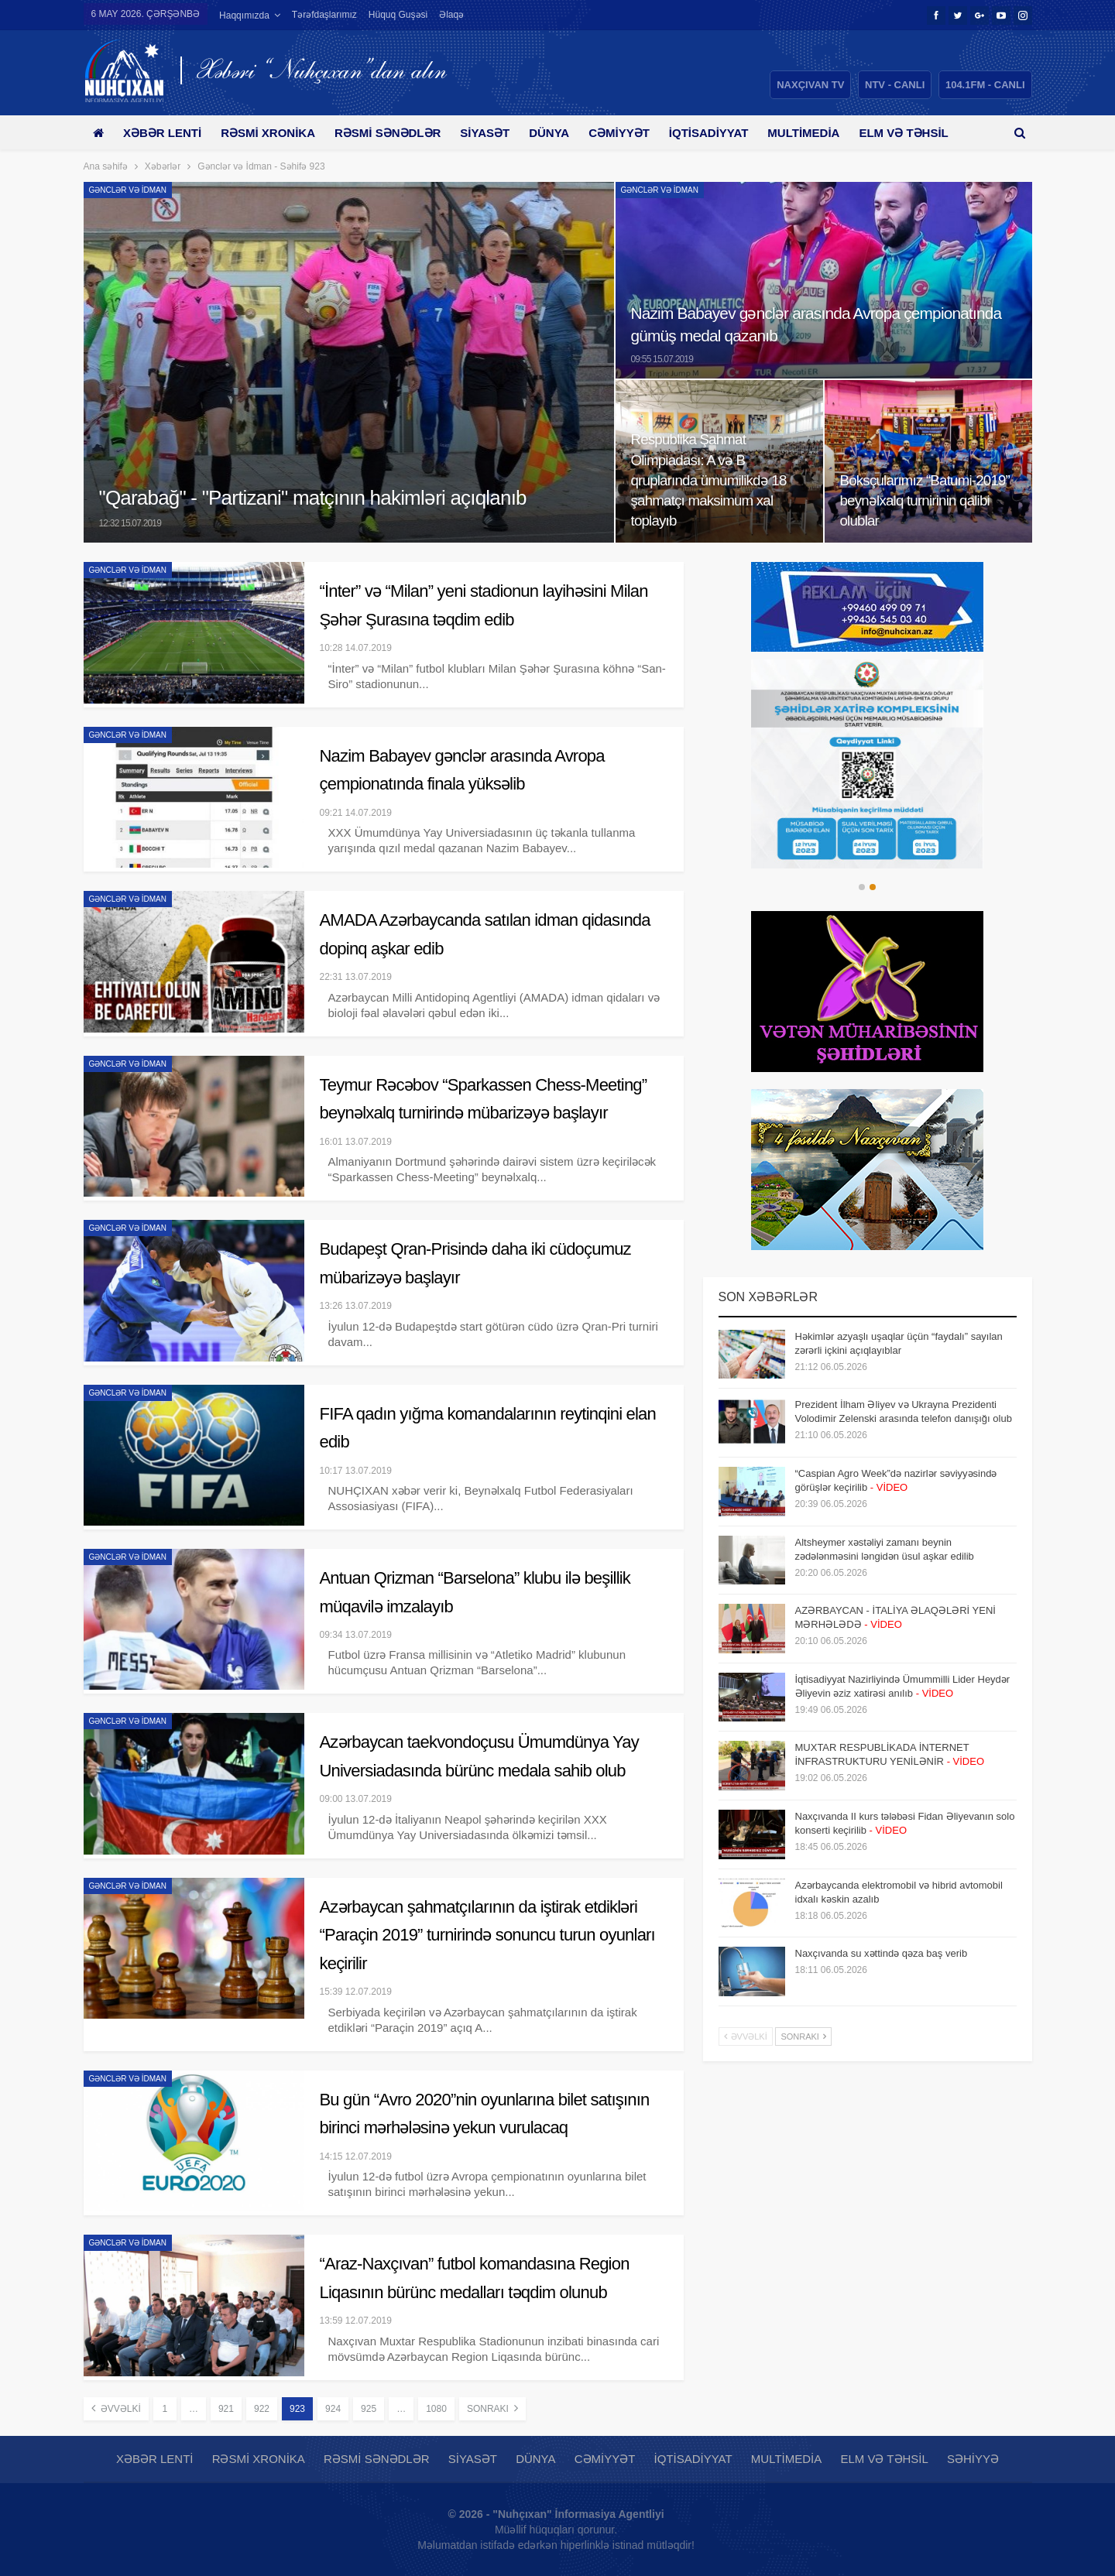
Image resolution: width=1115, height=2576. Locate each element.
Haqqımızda (244, 15)
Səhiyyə (973, 2458)
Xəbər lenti (165, 132)
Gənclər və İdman (127, 190)
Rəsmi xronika (273, 132)
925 (368, 2408)
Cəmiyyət (636, 132)
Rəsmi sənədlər (396, 132)
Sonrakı (492, 2408)
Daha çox (914, 132)
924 (333, 2408)
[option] (867, 763)
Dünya (563, 132)
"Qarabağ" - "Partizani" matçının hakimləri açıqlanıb (313, 497)
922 (261, 2408)
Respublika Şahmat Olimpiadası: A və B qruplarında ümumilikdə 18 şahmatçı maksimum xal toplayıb (709, 480)
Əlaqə (451, 14)
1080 (436, 2408)
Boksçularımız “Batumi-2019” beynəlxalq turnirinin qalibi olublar (925, 500)
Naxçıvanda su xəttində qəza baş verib (881, 1953)
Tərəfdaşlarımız (324, 14)
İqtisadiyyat (728, 132)
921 (226, 2408)
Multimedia (826, 132)
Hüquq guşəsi (398, 14)
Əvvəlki (116, 2408)
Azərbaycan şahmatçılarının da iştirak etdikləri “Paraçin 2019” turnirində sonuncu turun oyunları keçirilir (487, 1935)
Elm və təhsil (884, 2458)
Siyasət (496, 132)
